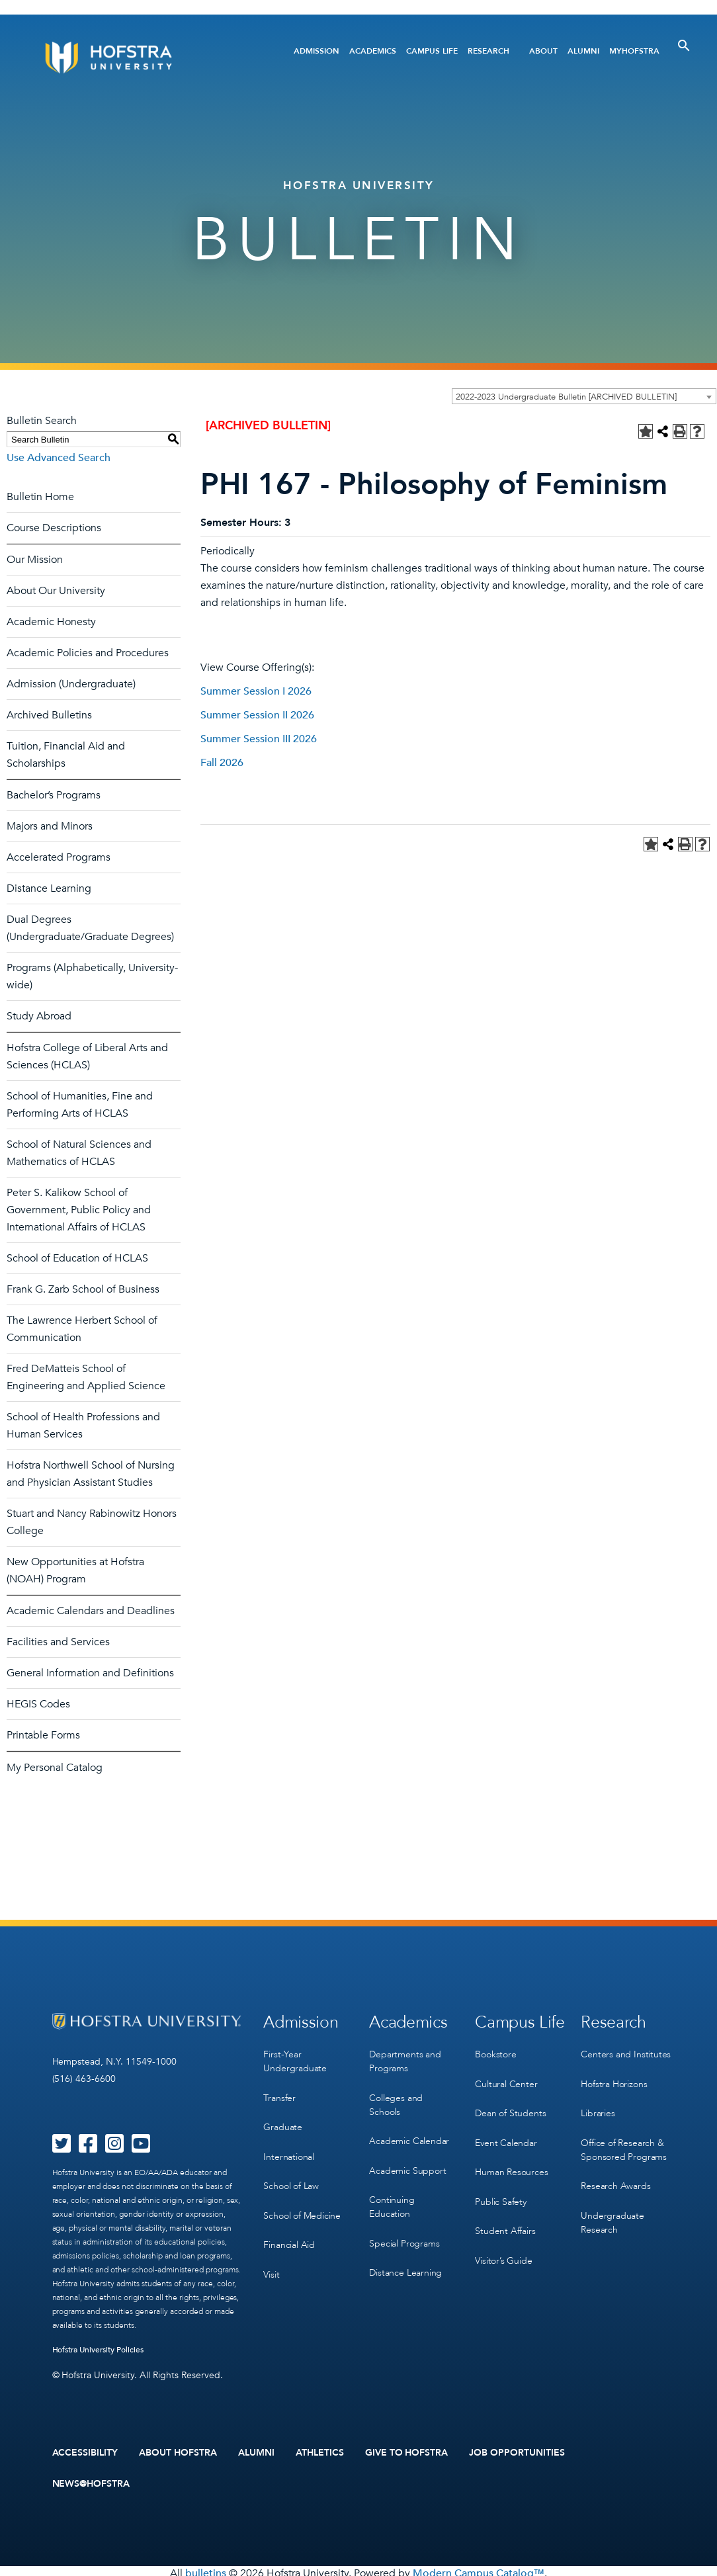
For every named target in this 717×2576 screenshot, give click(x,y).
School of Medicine (301, 2200)
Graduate (282, 2119)
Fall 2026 (221, 762)
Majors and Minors (50, 826)
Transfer (279, 2092)
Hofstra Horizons (614, 2078)
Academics (372, 51)
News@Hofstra (91, 2480)
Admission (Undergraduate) (71, 684)
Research (488, 51)
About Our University (56, 590)
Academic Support (407, 2160)
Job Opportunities (517, 2451)
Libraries (597, 2105)
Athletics (320, 2451)
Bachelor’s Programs (54, 795)
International (288, 2146)
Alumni (583, 51)
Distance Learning (49, 888)
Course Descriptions (54, 528)
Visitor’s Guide (503, 2241)
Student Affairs (505, 2214)
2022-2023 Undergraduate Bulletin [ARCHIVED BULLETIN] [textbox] (566, 397)
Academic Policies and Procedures (88, 653)
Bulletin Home (40, 497)
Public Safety (500, 2186)
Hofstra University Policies (98, 2349)
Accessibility (85, 2451)
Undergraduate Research (612, 2207)
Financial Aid (288, 2227)
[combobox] (584, 396)
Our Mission (35, 559)
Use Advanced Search (58, 458)
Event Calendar (505, 2132)
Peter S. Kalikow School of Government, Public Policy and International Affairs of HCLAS (79, 1209)
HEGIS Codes (38, 1704)
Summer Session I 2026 (256, 691)
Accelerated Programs (58, 857)
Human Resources (511, 2159)
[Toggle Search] (684, 46)
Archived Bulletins (49, 715)
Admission (316, 51)
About (543, 51)
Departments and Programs (405, 2058)
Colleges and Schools (396, 2099)
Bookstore (495, 2051)
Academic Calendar (409, 2133)
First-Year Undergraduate (294, 2058)
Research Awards (615, 2173)
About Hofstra (178, 2451)
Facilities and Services (58, 1642)
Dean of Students (510, 2105)
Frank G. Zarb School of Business (83, 1289)
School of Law (290, 2173)
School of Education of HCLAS (77, 1258)
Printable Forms (43, 1735)
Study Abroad (39, 1016)
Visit (271, 2255)
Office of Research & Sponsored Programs (623, 2139)
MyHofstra (634, 51)
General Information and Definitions (90, 1673)
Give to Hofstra (406, 2451)
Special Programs (404, 2228)
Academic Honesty (51, 622)
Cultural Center (506, 2078)
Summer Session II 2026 (257, 715)
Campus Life (432, 51)
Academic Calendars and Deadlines (91, 1611)
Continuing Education (391, 2194)
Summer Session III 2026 (258, 739)
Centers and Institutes (626, 2051)
